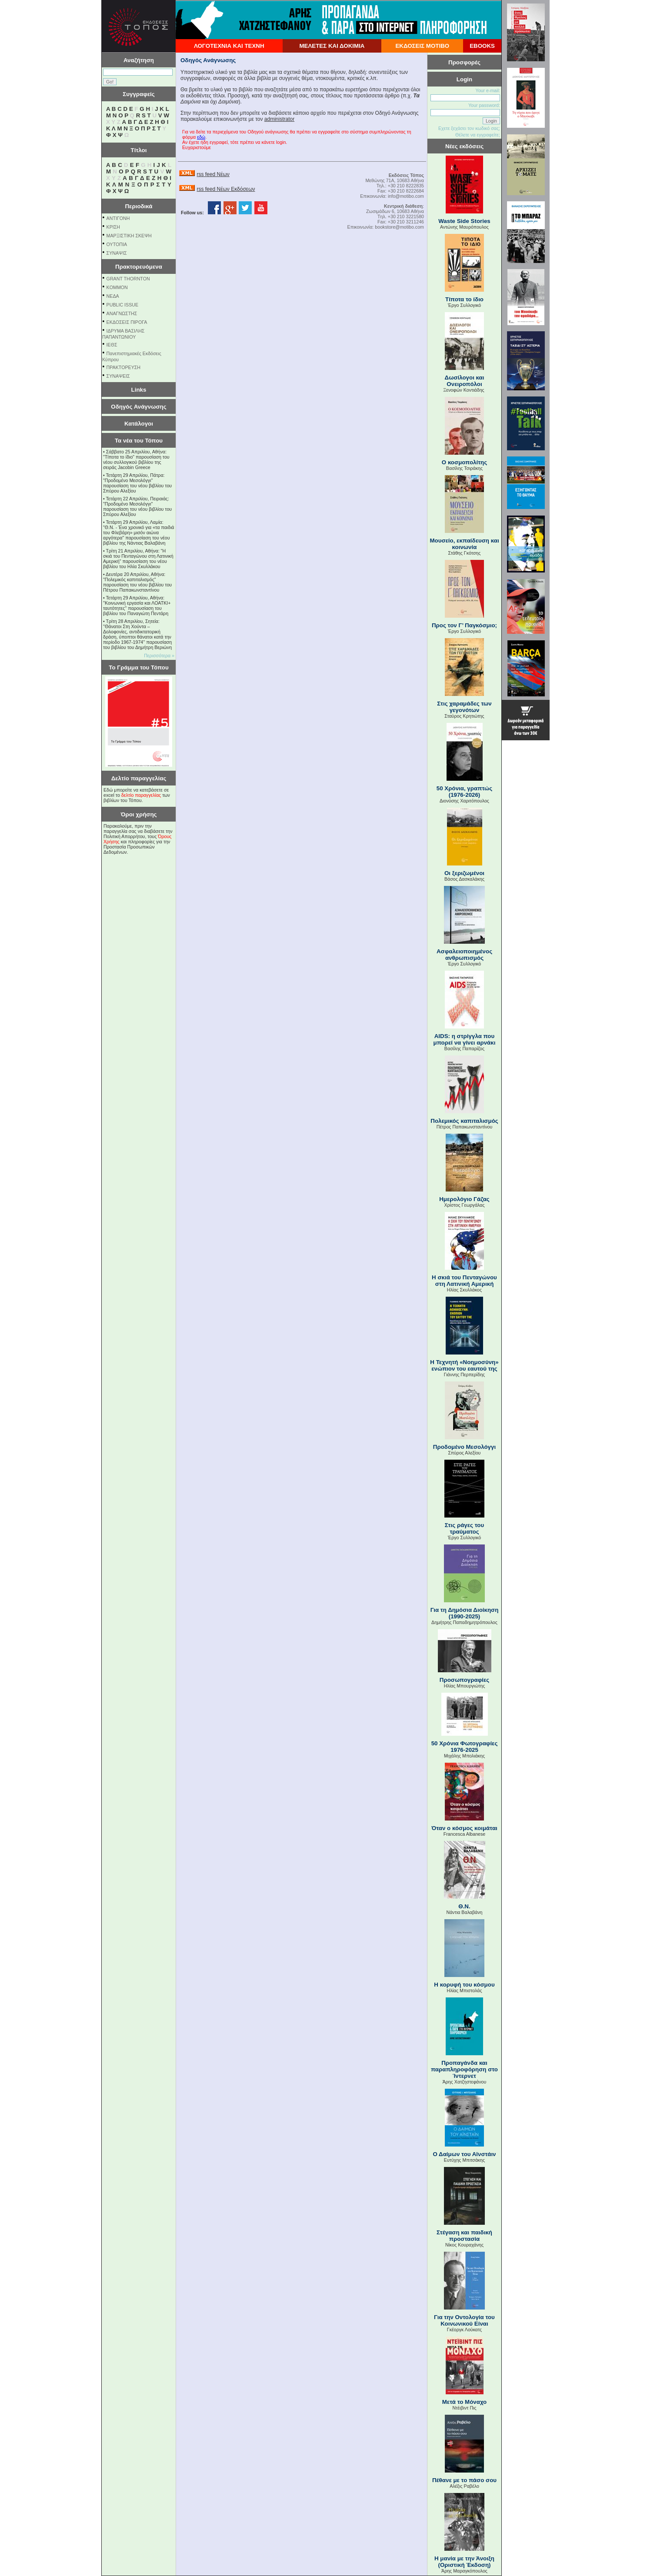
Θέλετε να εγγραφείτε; (477, 134)
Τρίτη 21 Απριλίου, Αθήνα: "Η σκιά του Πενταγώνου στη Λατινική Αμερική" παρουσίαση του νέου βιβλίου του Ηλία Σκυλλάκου (138, 558)
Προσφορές (464, 62)
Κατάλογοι (138, 423)
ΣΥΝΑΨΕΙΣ (118, 376)
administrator (279, 119)
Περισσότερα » (159, 655)
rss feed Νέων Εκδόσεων (226, 189)
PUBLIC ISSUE (122, 304)
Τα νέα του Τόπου (139, 440)
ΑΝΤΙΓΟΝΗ (118, 218)
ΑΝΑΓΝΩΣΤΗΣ (122, 313)
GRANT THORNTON (128, 278)
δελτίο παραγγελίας (141, 795)
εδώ (201, 137)
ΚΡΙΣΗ (113, 227)
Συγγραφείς (139, 94)
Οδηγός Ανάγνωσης (138, 406)
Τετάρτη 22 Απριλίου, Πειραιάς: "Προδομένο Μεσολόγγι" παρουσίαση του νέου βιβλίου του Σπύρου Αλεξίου (137, 506)
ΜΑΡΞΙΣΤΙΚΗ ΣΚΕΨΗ (129, 235)
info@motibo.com (406, 196)
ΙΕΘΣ (112, 344)
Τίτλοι (139, 150)
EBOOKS (482, 46)
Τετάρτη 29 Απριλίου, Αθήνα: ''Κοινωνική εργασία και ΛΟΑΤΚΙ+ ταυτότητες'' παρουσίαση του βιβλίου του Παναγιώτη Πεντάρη (136, 605)
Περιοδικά (138, 206)
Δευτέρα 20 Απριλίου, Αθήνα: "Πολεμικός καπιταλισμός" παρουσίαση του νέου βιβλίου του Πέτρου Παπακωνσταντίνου (137, 582)
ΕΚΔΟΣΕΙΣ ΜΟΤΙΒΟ (422, 46)
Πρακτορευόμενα (138, 266)
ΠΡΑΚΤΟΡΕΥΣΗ (123, 367)
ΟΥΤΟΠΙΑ (117, 244)
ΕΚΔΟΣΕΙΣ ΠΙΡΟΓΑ (127, 322)
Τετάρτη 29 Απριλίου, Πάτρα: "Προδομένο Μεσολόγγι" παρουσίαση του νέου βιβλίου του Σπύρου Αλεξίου (137, 483)
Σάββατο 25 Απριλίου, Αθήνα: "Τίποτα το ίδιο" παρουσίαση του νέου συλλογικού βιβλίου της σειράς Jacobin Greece (136, 459)
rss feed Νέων (213, 174)
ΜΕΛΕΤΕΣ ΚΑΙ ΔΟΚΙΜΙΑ (331, 46)
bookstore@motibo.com (399, 227)
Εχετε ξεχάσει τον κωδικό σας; (469, 128)
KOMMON (117, 287)
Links (139, 389)
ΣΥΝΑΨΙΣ (117, 253)
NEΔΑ (113, 296)
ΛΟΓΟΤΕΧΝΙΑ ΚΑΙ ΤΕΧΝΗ (229, 46)
